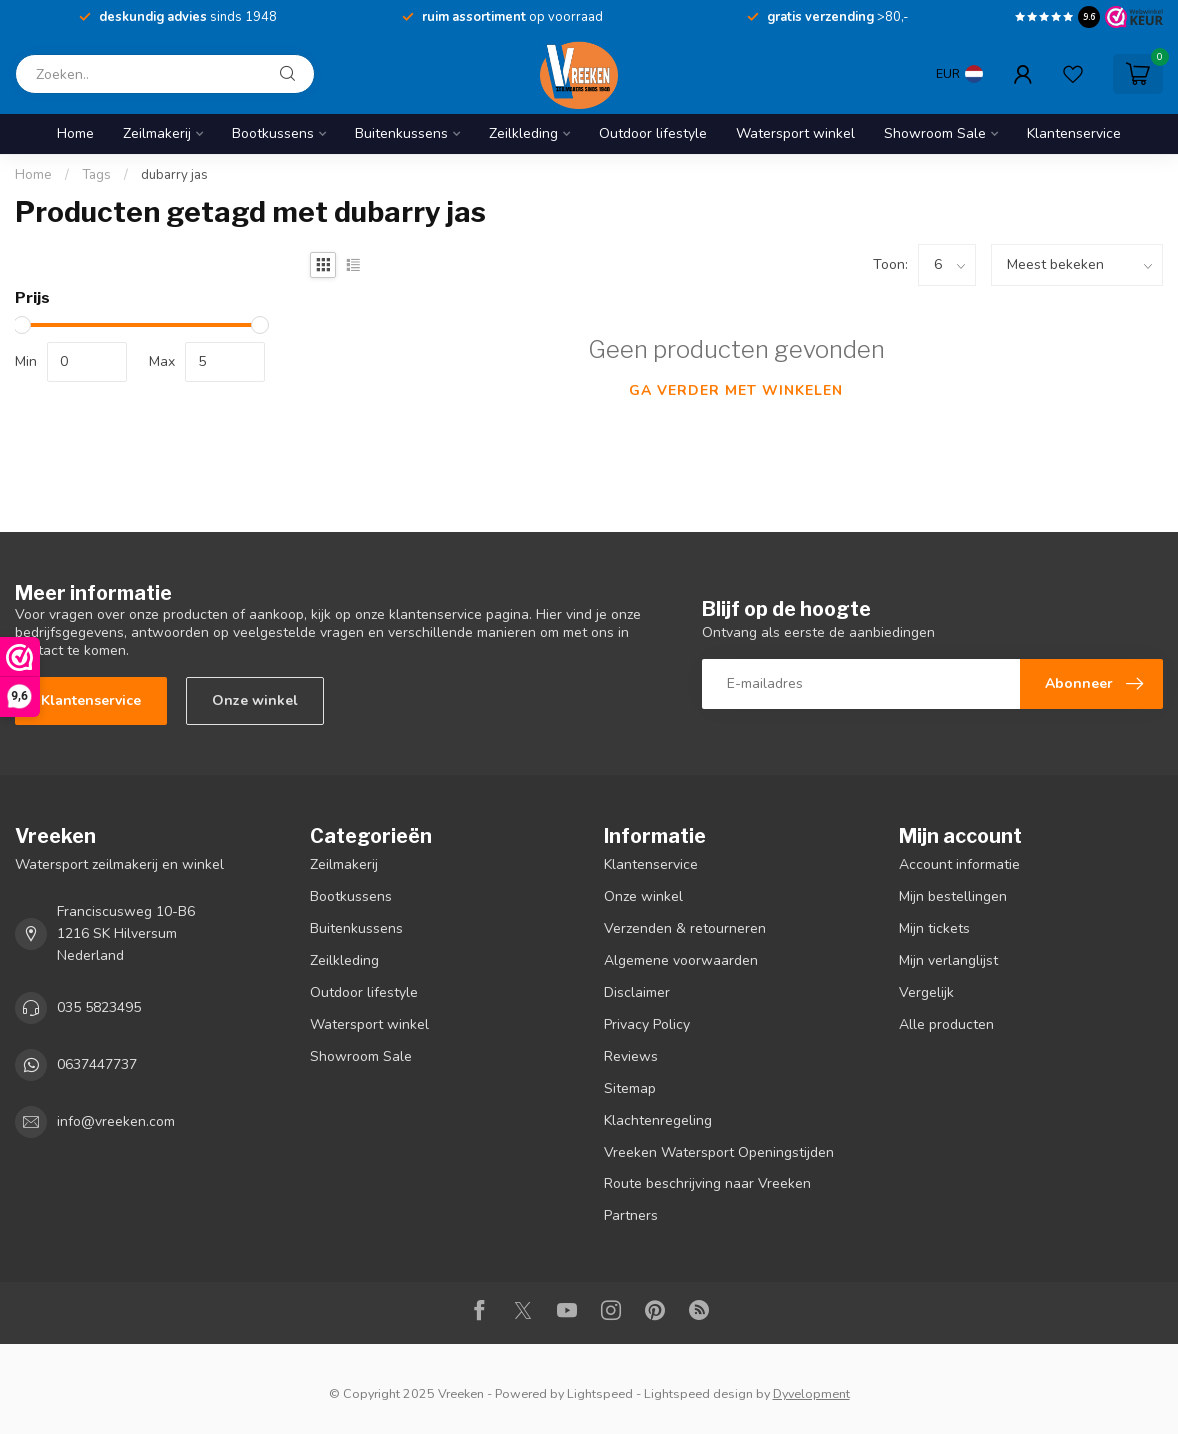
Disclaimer (637, 992)
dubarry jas (174, 175)
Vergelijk (926, 992)
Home (75, 133)
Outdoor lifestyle (653, 133)
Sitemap (630, 1088)
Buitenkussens (401, 133)
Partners (631, 1215)
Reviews (631, 1056)
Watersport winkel (795, 133)
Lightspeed (600, 1393)
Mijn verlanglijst (948, 960)
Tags (96, 175)
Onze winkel (255, 700)
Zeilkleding (523, 133)
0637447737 (97, 1064)
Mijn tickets (934, 928)
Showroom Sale (935, 133)
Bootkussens (273, 133)
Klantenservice (1074, 133)
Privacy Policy (647, 1024)
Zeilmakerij (157, 133)
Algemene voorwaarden (681, 960)
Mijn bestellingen (953, 896)
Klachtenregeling (658, 1120)
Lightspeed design (698, 1393)
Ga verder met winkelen (736, 390)
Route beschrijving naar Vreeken (707, 1183)
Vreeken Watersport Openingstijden (719, 1152)
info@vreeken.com (116, 1121)
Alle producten (946, 1024)
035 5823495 (99, 1007)
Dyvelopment (811, 1393)
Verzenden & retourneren (685, 928)
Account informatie (959, 864)
